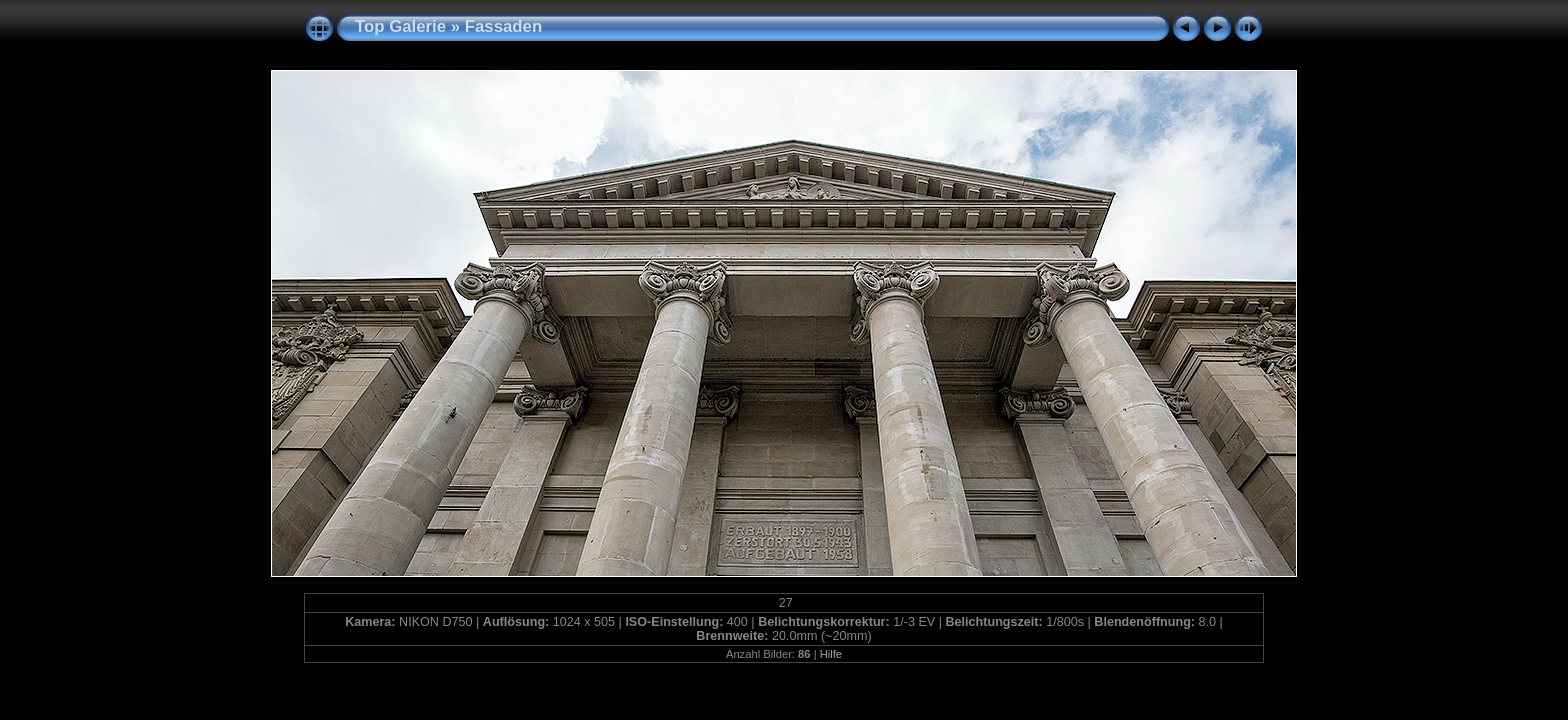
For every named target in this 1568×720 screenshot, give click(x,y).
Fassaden (503, 26)
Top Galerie (400, 26)
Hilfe (831, 654)
